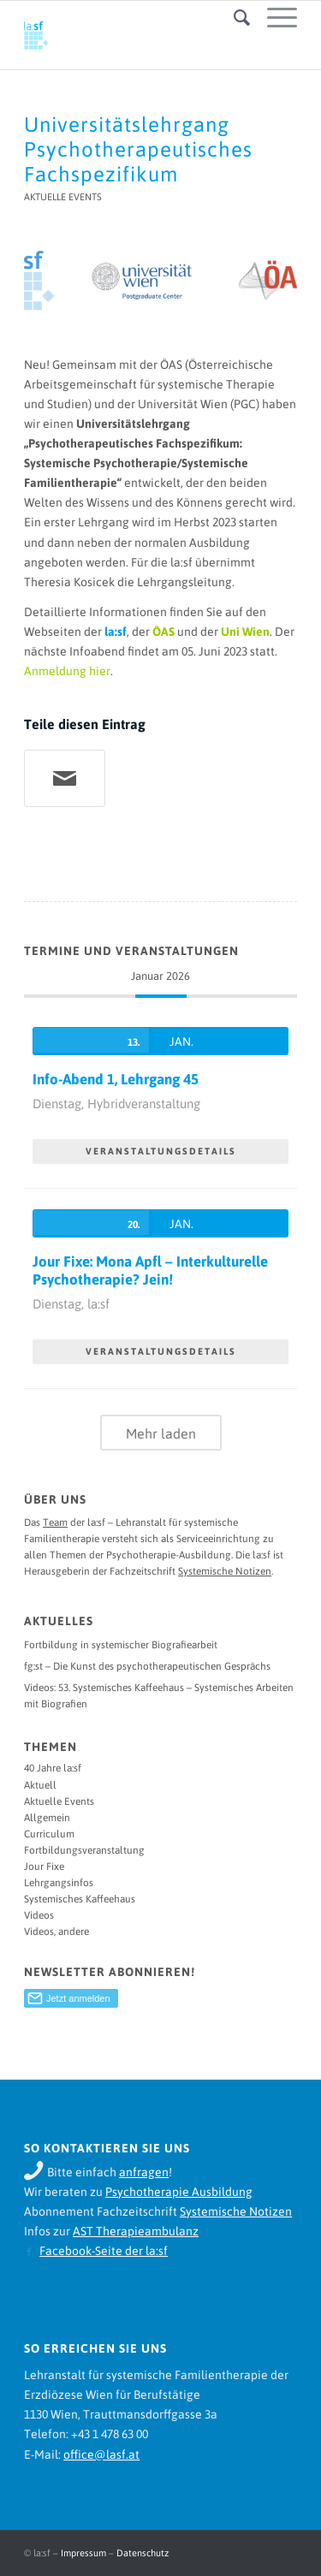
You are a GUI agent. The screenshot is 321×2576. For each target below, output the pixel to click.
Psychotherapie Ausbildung (179, 2192)
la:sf (115, 631)
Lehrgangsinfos (58, 1883)
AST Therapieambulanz (136, 2231)
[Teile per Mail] (64, 778)
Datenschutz (142, 2553)
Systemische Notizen (224, 1571)
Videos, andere (56, 1932)
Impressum (83, 2553)
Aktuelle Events (63, 197)
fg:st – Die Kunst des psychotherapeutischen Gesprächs (147, 1666)
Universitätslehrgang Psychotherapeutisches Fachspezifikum (138, 149)
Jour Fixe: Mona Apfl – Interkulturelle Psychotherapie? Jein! (150, 1270)
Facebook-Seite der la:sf (103, 2251)
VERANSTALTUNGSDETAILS (161, 1151)
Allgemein (47, 1818)
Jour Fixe (44, 1867)
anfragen (144, 2172)
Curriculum (49, 1834)
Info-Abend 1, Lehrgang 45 (116, 1079)
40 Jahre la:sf (52, 1768)
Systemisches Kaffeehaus (79, 1899)
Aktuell (40, 1785)
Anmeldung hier (67, 671)
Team (55, 1522)
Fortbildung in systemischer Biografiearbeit (120, 1645)
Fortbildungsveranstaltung (84, 1850)
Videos (39, 1915)
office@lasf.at (101, 2454)
